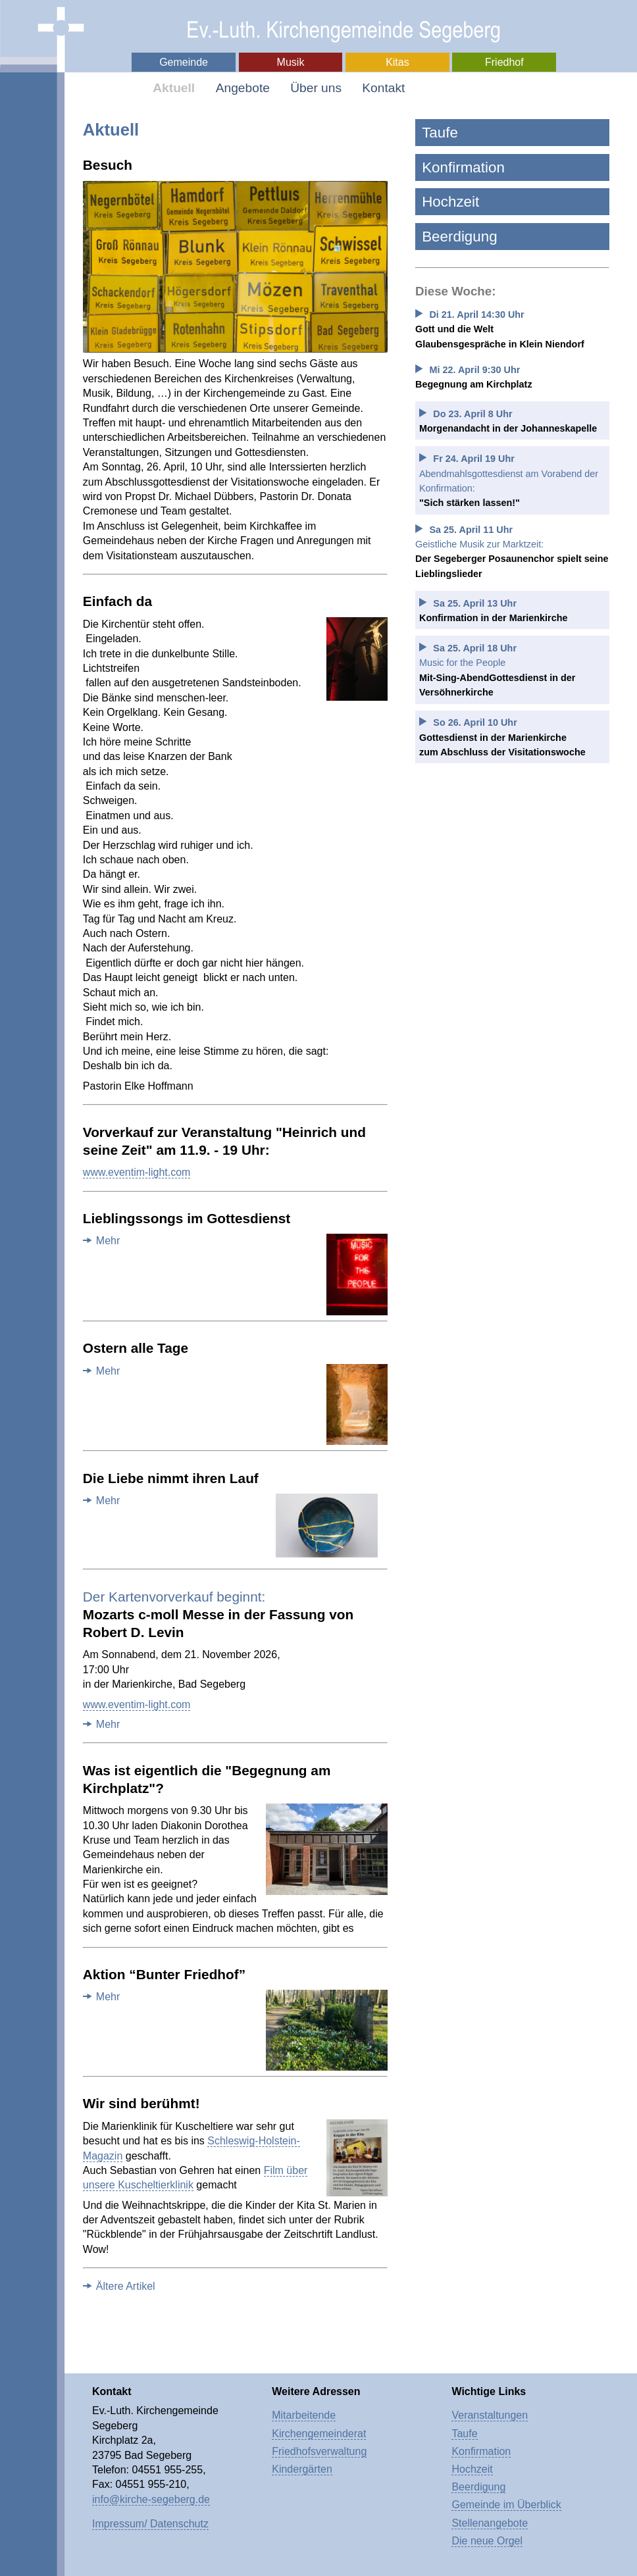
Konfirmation (463, 167)
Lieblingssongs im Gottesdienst (186, 1218)
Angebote (243, 88)
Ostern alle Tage (135, 1347)
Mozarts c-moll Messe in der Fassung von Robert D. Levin (218, 1614)
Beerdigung (459, 236)
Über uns (316, 88)
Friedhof (504, 62)
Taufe (440, 132)
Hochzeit (450, 201)
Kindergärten (302, 2469)
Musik (291, 62)
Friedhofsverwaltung (319, 2451)
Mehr (108, 1240)
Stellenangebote (489, 2523)
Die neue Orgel (486, 2540)
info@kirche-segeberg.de (151, 2499)
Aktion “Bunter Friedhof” (164, 1974)
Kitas (397, 62)
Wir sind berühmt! (141, 2103)
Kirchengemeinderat (319, 2433)
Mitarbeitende (304, 2415)
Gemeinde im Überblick (506, 2504)
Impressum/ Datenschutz (150, 2523)
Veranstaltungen (489, 2415)
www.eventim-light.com (137, 1172)
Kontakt (383, 88)
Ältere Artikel (125, 2286)
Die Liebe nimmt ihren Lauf (171, 1478)
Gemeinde (183, 62)
